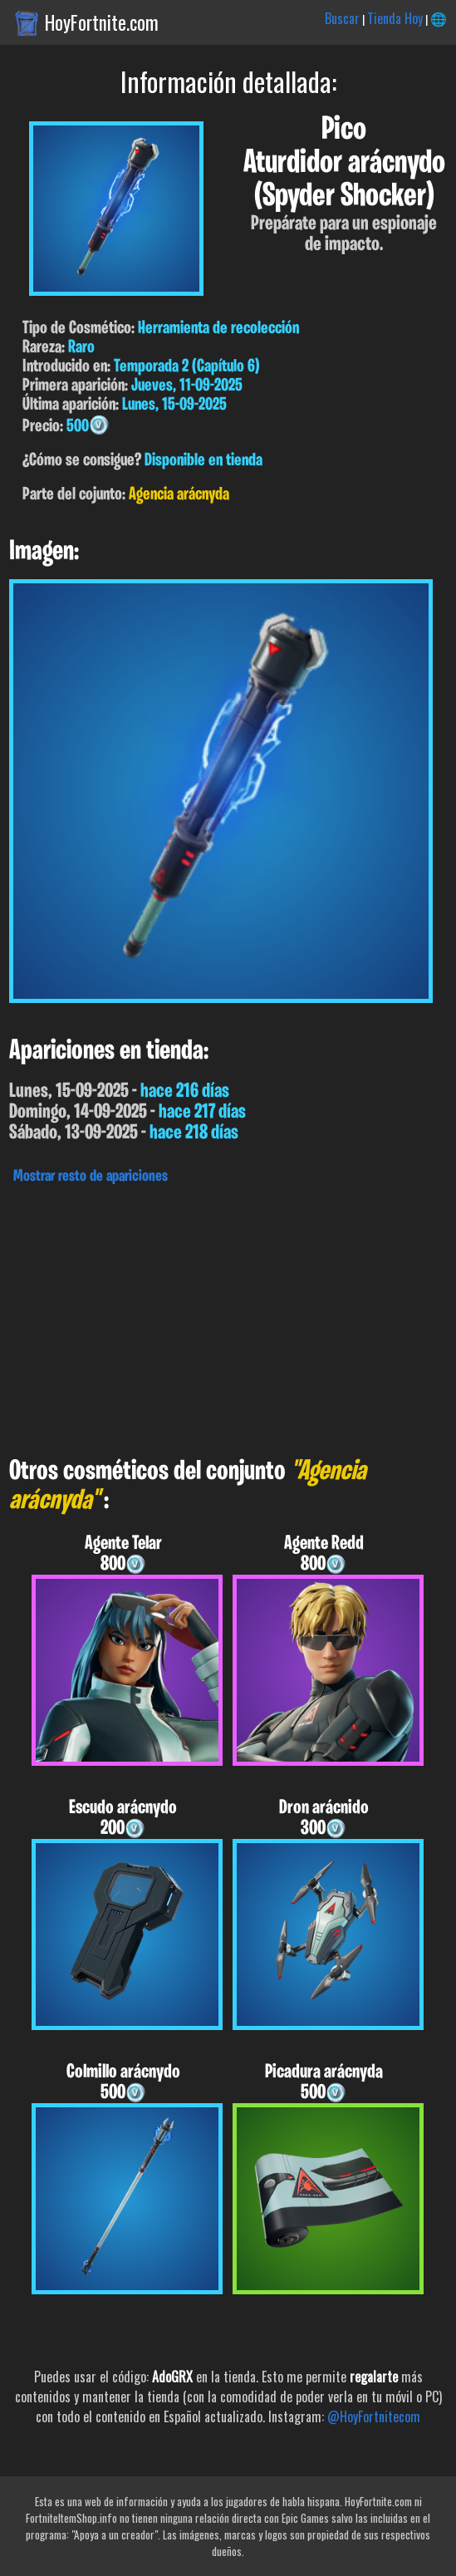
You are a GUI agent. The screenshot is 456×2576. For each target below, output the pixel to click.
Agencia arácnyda (179, 494)
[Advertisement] (228, 1316)
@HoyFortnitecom (373, 2416)
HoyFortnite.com (102, 22)
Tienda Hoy (395, 18)
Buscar (342, 18)
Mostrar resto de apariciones (90, 1176)
